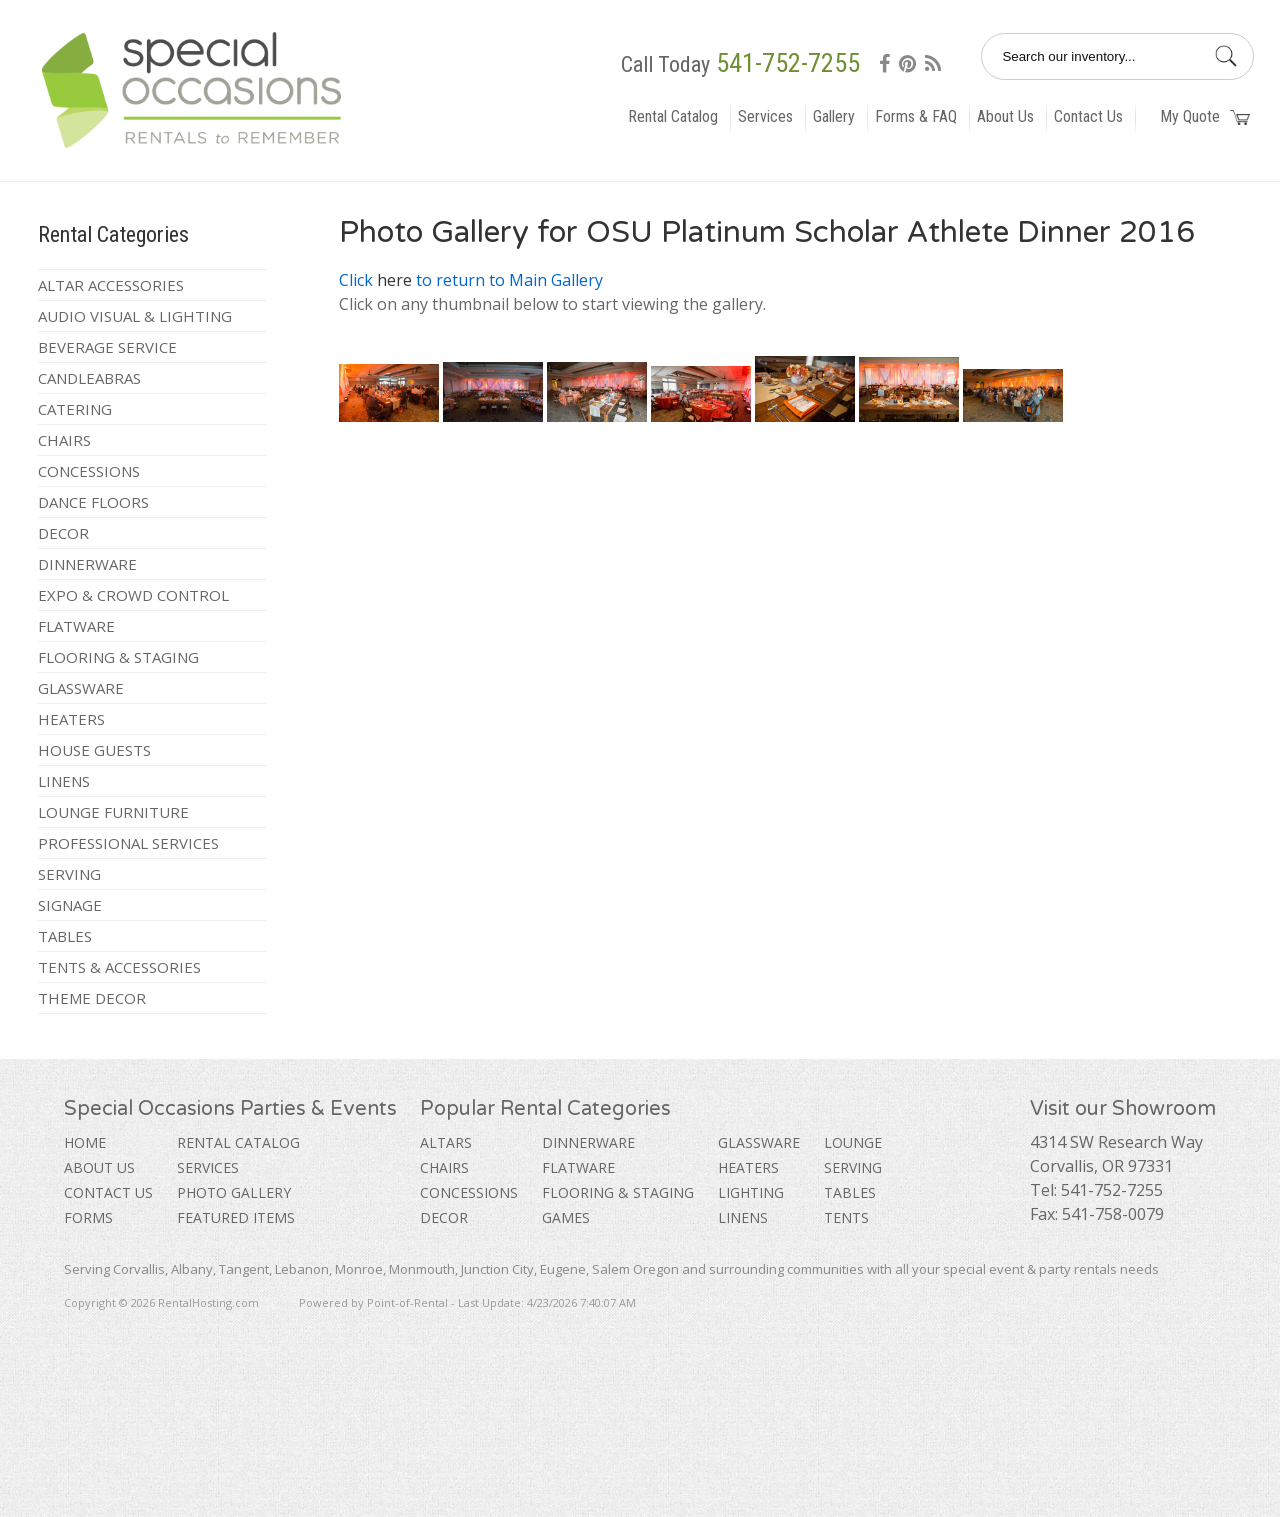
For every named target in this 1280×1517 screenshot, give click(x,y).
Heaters (71, 719)
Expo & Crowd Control (133, 595)
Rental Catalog (673, 116)
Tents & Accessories (119, 967)
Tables (65, 936)
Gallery (834, 116)
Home (85, 1142)
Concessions (89, 471)
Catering (75, 409)
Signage (70, 905)
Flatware (76, 626)
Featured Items (236, 1217)
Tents (846, 1217)
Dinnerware (87, 564)
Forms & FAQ (916, 116)
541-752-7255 (788, 63)
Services (765, 116)
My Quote (1205, 116)
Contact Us (1088, 116)
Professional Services (128, 843)
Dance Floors (93, 502)
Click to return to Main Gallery (471, 280)
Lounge (853, 1142)
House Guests (94, 750)
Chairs (64, 440)
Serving (69, 874)
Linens (64, 781)
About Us (1005, 116)
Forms (88, 1217)
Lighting (751, 1192)
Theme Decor (92, 998)
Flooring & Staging (118, 657)
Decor (63, 533)
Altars (446, 1142)
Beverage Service (107, 347)
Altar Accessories (111, 285)
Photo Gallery (234, 1192)
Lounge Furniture (113, 812)
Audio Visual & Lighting (135, 316)
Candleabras (89, 378)
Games (566, 1217)
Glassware (81, 688)
